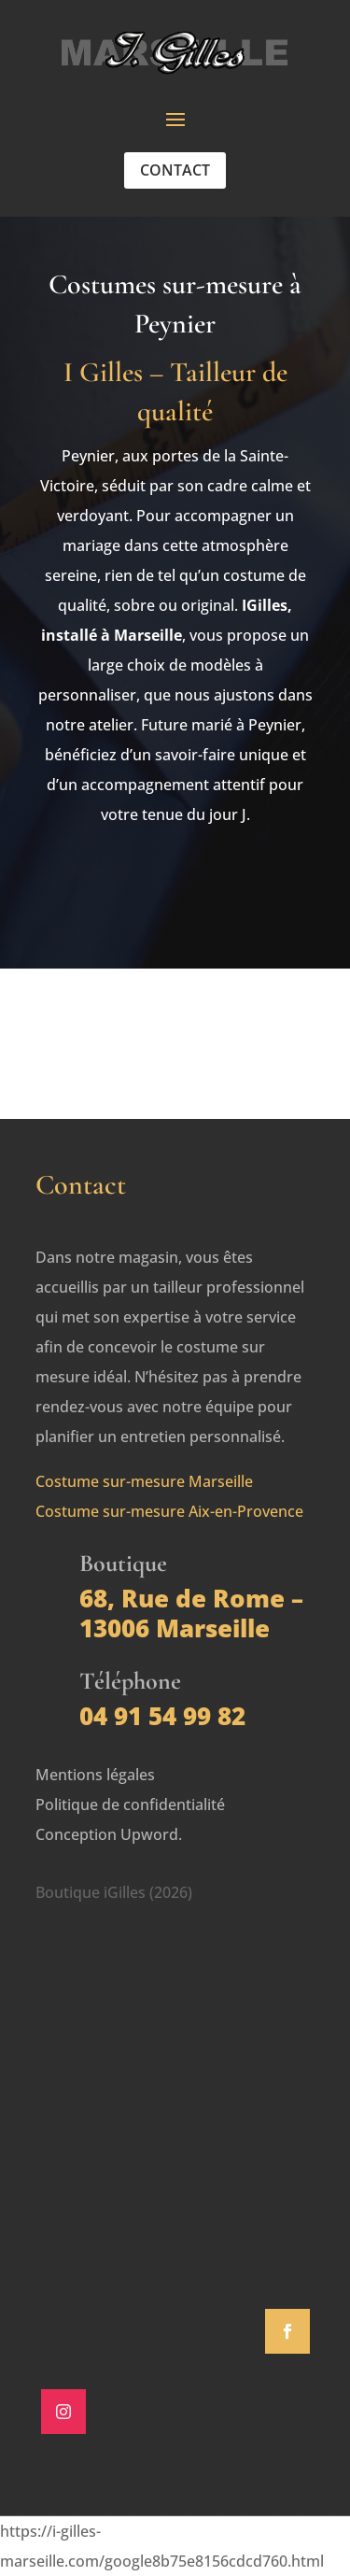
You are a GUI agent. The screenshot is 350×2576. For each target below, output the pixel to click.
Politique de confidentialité (130, 1804)
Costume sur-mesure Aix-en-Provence (169, 1511)
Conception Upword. (108, 1834)
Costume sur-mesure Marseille (144, 1481)
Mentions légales (95, 1774)
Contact (175, 170)
